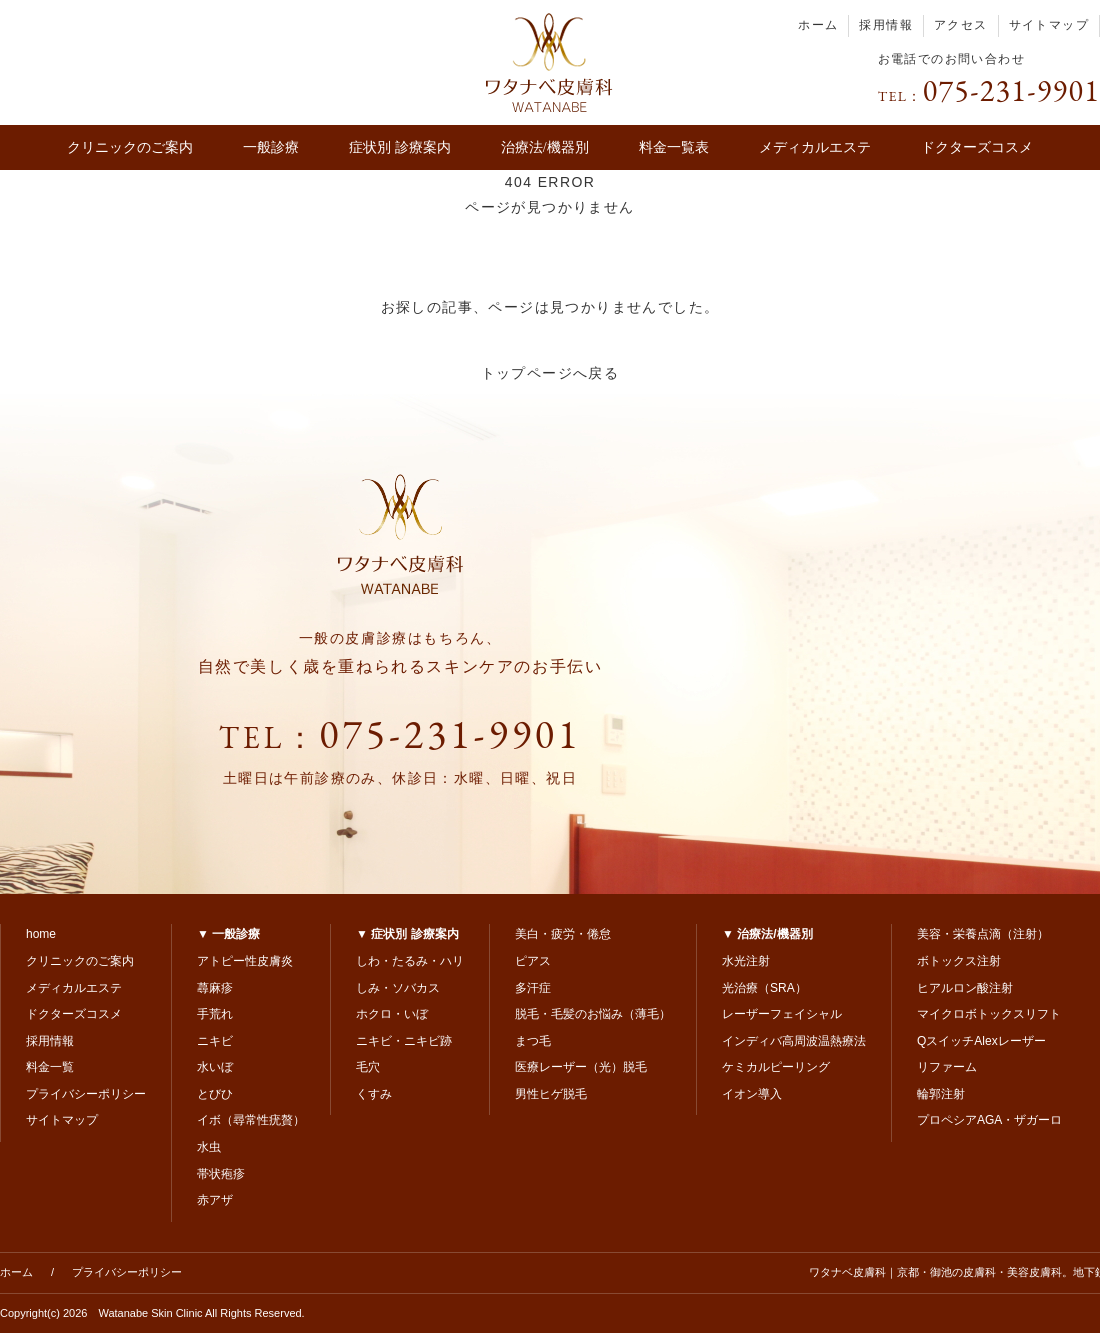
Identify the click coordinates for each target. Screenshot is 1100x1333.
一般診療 (271, 147)
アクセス (961, 25)
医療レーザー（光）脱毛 (581, 1067)
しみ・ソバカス (398, 988)
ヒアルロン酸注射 (965, 988)
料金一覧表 (674, 147)
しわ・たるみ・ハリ (410, 961)
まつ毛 (533, 1041)
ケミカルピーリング (776, 1067)
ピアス (533, 961)
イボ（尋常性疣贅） (251, 1120)
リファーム (947, 1067)
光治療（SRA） (764, 988)
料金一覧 (50, 1067)
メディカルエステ (815, 147)
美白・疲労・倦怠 (563, 934)
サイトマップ (1049, 25)
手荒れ (215, 1014)
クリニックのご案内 (130, 147)
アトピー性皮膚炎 (245, 961)
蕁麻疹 (215, 988)
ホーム (818, 25)
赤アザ (215, 1200)
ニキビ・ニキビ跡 (404, 1041)
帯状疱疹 (221, 1174)
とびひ (215, 1094)
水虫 (209, 1147)
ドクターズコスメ (977, 147)
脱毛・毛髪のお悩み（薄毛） (593, 1014)
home (41, 934)
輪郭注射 (941, 1094)
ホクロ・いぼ (392, 1014)
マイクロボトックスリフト (989, 1014)
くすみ (374, 1094)
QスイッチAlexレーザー (981, 1041)
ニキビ (215, 1041)
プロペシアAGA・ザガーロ (989, 1120)
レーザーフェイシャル (782, 1014)
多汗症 (533, 988)
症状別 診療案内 (400, 147)
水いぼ (215, 1067)
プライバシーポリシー (86, 1094)
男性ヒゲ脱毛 (551, 1094)
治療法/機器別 (545, 147)
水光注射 (746, 961)
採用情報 (886, 25)
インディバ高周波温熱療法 (794, 1041)
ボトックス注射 (959, 961)
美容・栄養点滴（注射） (983, 934)
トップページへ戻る (550, 373)
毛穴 (368, 1067)
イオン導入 (752, 1094)
